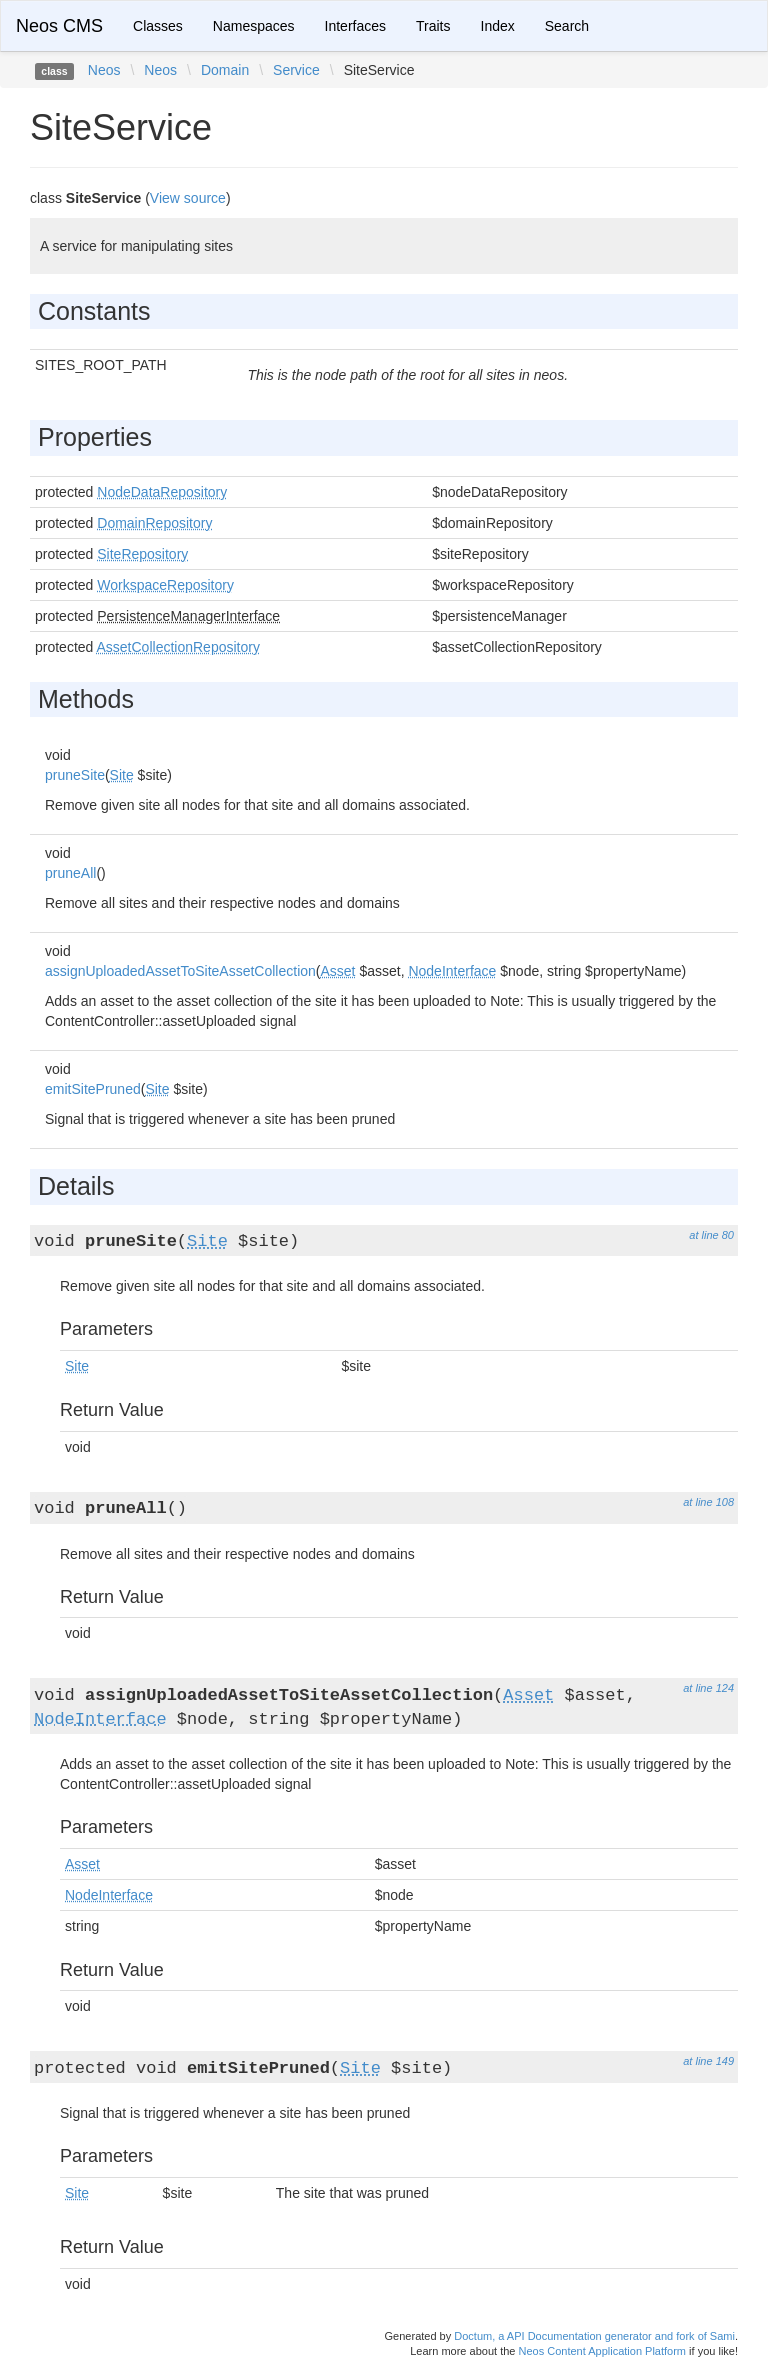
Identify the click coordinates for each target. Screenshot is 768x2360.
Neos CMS (59, 26)
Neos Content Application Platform (602, 2351)
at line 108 (708, 1502)
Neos (104, 70)
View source (188, 198)
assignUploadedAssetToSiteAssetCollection (180, 971)
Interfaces (355, 26)
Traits (433, 26)
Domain (225, 70)
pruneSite (75, 775)
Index (498, 26)
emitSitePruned (93, 1089)
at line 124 (708, 1688)
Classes (158, 26)
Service (296, 70)
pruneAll (70, 873)
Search (567, 26)
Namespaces (254, 26)
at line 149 (708, 2061)
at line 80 (711, 1235)
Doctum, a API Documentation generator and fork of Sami (594, 2336)
